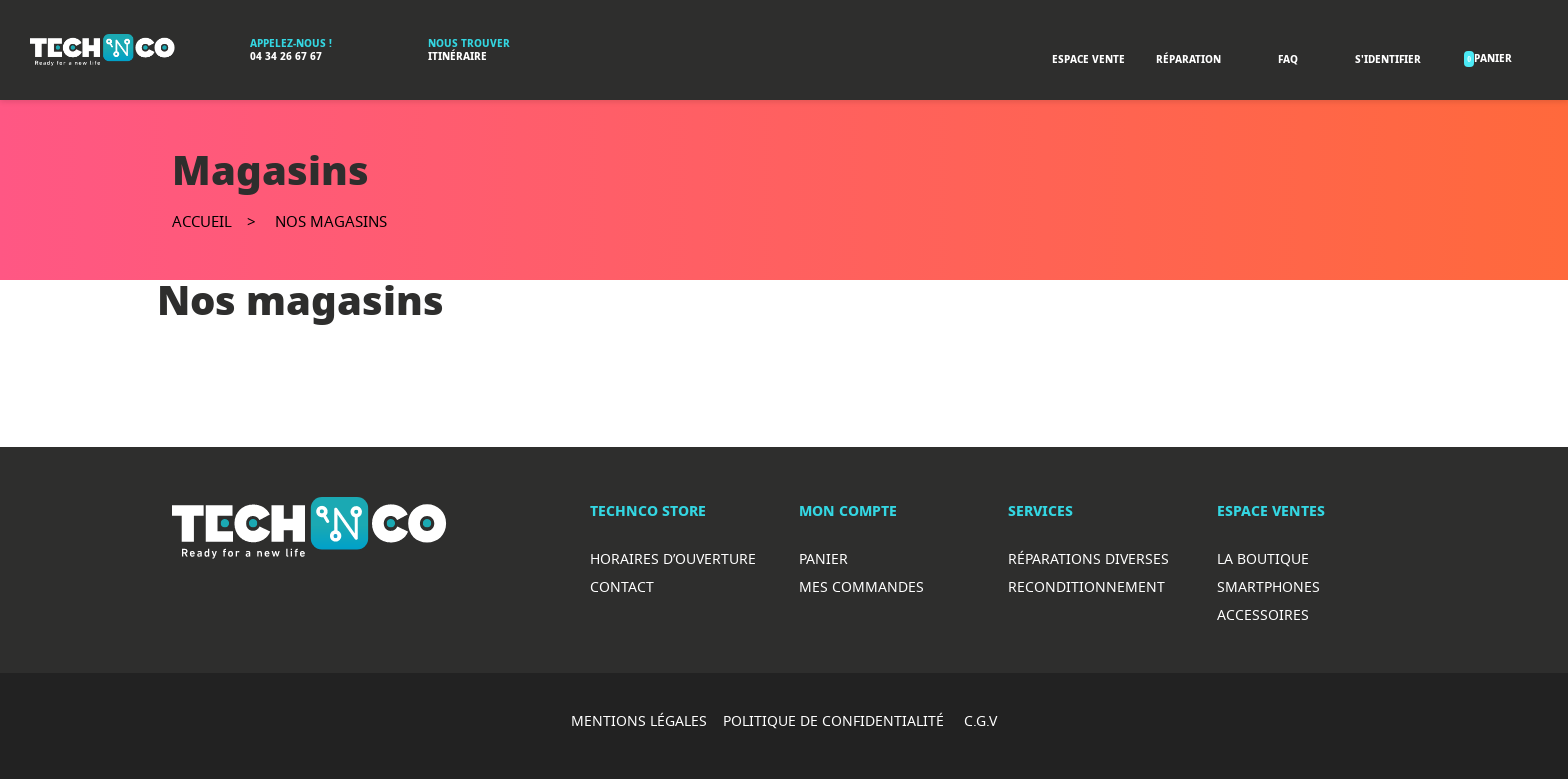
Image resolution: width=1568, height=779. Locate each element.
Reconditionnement (1086, 586)
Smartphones (1268, 586)
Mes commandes (861, 586)
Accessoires (1263, 614)
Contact (622, 586)
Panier (823, 558)
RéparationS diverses (1088, 558)
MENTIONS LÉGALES (639, 720)
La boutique (1263, 558)
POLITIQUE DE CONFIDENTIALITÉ (835, 720)
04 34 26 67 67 (286, 56)
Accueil (202, 221)
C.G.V (980, 720)
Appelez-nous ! (291, 43)
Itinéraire (457, 56)
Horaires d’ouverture (673, 558)
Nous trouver (469, 43)
